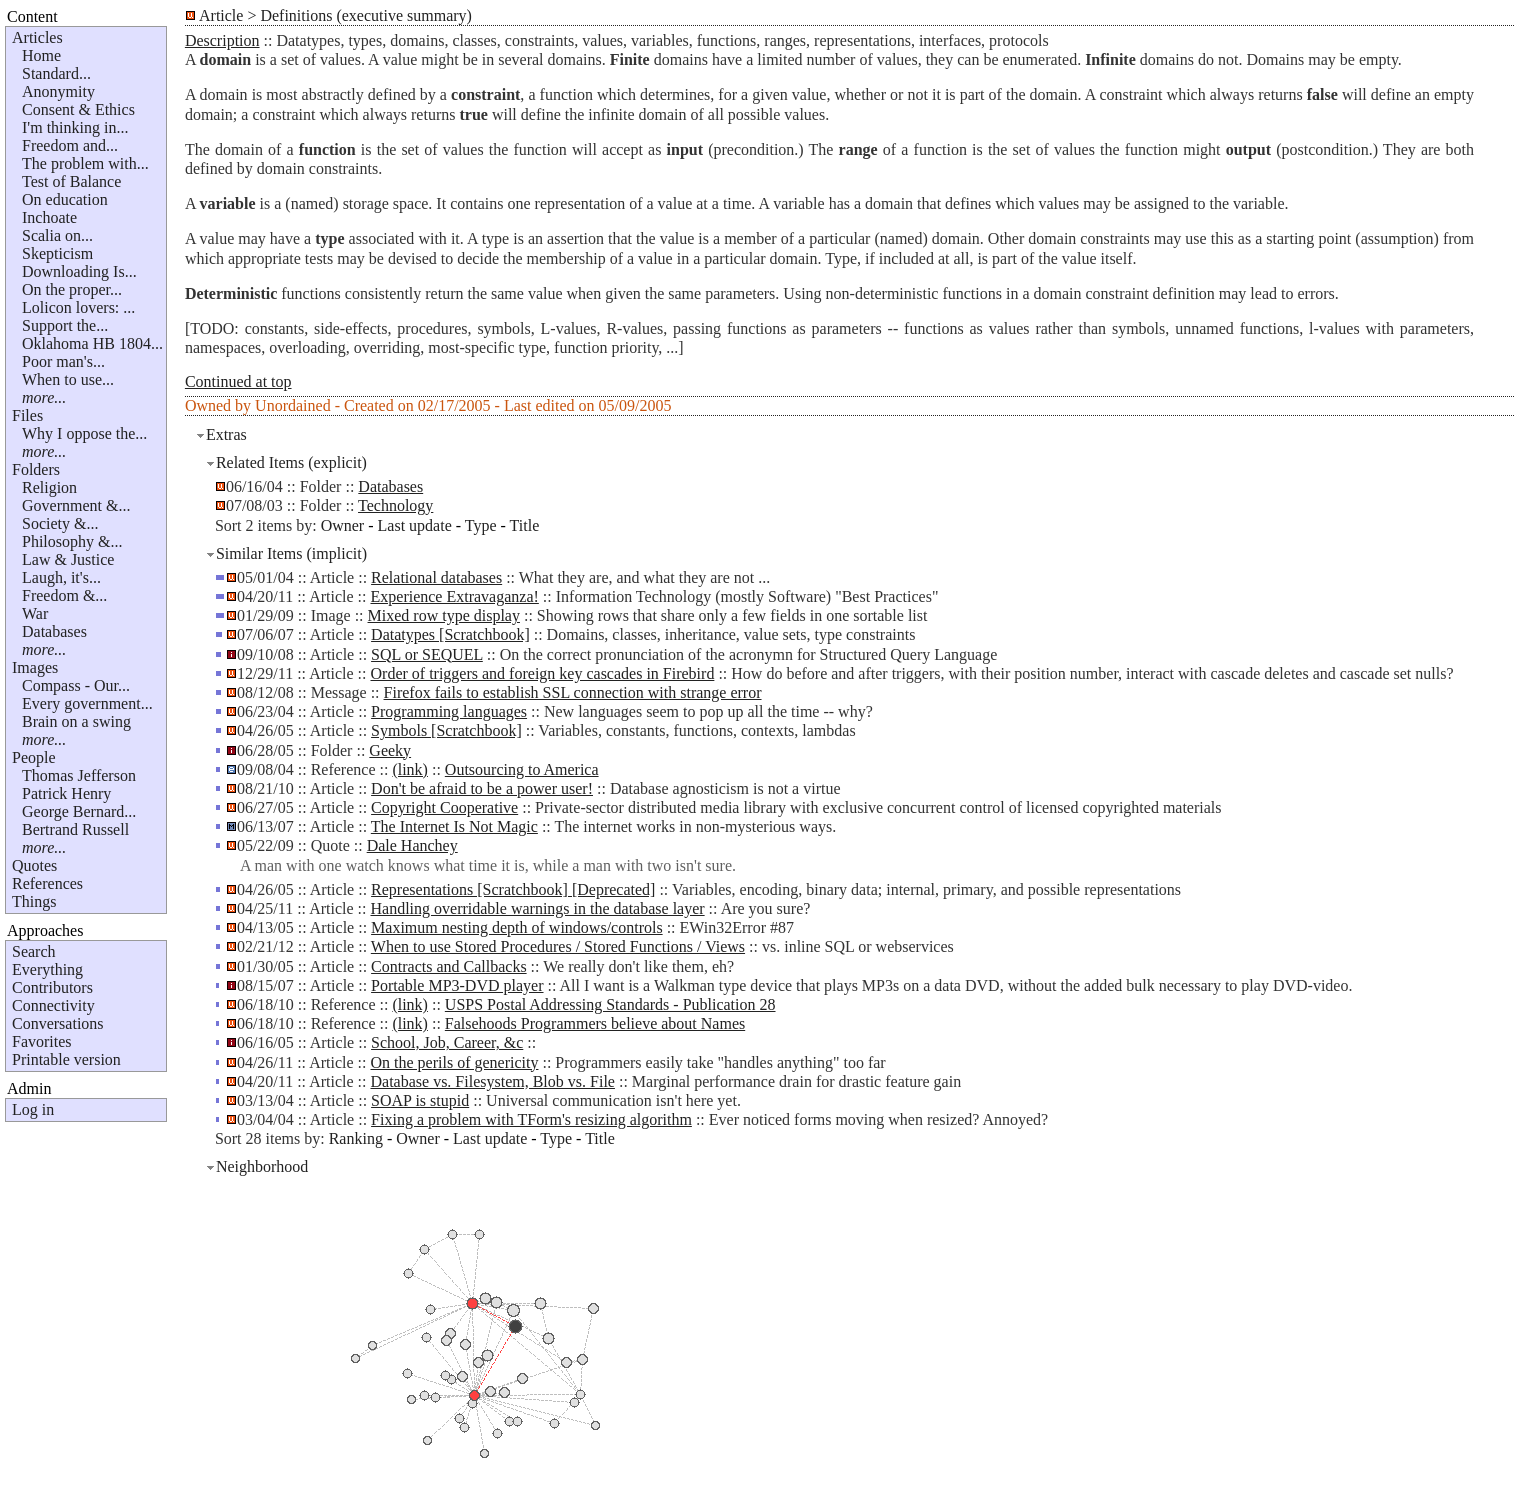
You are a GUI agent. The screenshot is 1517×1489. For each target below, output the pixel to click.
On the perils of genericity (455, 1062)
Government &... (76, 505)
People (34, 757)
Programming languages (449, 711)
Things (34, 901)
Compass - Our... (76, 685)
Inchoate (49, 217)
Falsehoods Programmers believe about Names (595, 1023)
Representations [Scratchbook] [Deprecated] (513, 889)
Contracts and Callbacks (449, 966)
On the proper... (72, 289)
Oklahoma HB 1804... (92, 343)
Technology (395, 505)
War (35, 613)
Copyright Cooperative (444, 807)
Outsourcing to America (522, 769)
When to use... (68, 379)
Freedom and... (70, 145)
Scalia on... (57, 235)
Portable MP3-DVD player (457, 985)
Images (35, 667)
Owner (343, 525)
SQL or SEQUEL (427, 654)
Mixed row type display (444, 615)
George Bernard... (79, 811)
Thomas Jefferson (79, 775)
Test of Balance (71, 181)
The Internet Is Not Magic (454, 826)
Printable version (66, 1059)
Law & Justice (68, 559)
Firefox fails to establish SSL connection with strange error (573, 692)
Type (481, 525)
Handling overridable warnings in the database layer (538, 908)
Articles (37, 37)
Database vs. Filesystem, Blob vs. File (493, 1081)
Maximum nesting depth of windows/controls (517, 927)
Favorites (42, 1041)
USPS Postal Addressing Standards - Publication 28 (610, 1004)
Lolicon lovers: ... (78, 307)
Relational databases (436, 577)
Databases (54, 631)
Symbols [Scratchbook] (446, 730)
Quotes (34, 865)
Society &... (60, 523)
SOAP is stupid (420, 1100)
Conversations (58, 1023)
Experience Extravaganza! (455, 596)
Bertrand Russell (75, 829)
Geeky (390, 750)
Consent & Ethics (78, 109)
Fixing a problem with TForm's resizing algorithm (531, 1119)
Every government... (87, 703)
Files (27, 415)
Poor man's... (63, 361)
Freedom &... (64, 595)
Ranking (356, 1138)
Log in (33, 1109)
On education (65, 199)
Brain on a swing (76, 721)
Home (41, 55)
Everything (47, 969)
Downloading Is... (79, 271)
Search (34, 951)
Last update (415, 525)
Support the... (65, 325)
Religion (49, 487)
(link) (410, 769)
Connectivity (53, 1005)
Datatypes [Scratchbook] (450, 634)
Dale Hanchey (412, 845)
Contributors (52, 987)
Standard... (56, 73)
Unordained (293, 405)
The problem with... (85, 163)
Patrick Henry (66, 793)
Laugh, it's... (61, 577)
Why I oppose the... (84, 433)
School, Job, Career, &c (447, 1042)
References (47, 883)
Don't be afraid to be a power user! (482, 788)
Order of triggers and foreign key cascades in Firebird (543, 673)
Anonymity (58, 91)
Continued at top (238, 381)
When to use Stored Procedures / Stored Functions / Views (558, 946)
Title (525, 525)
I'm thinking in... (75, 127)
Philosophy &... (72, 541)
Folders (36, 469)
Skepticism (57, 253)
